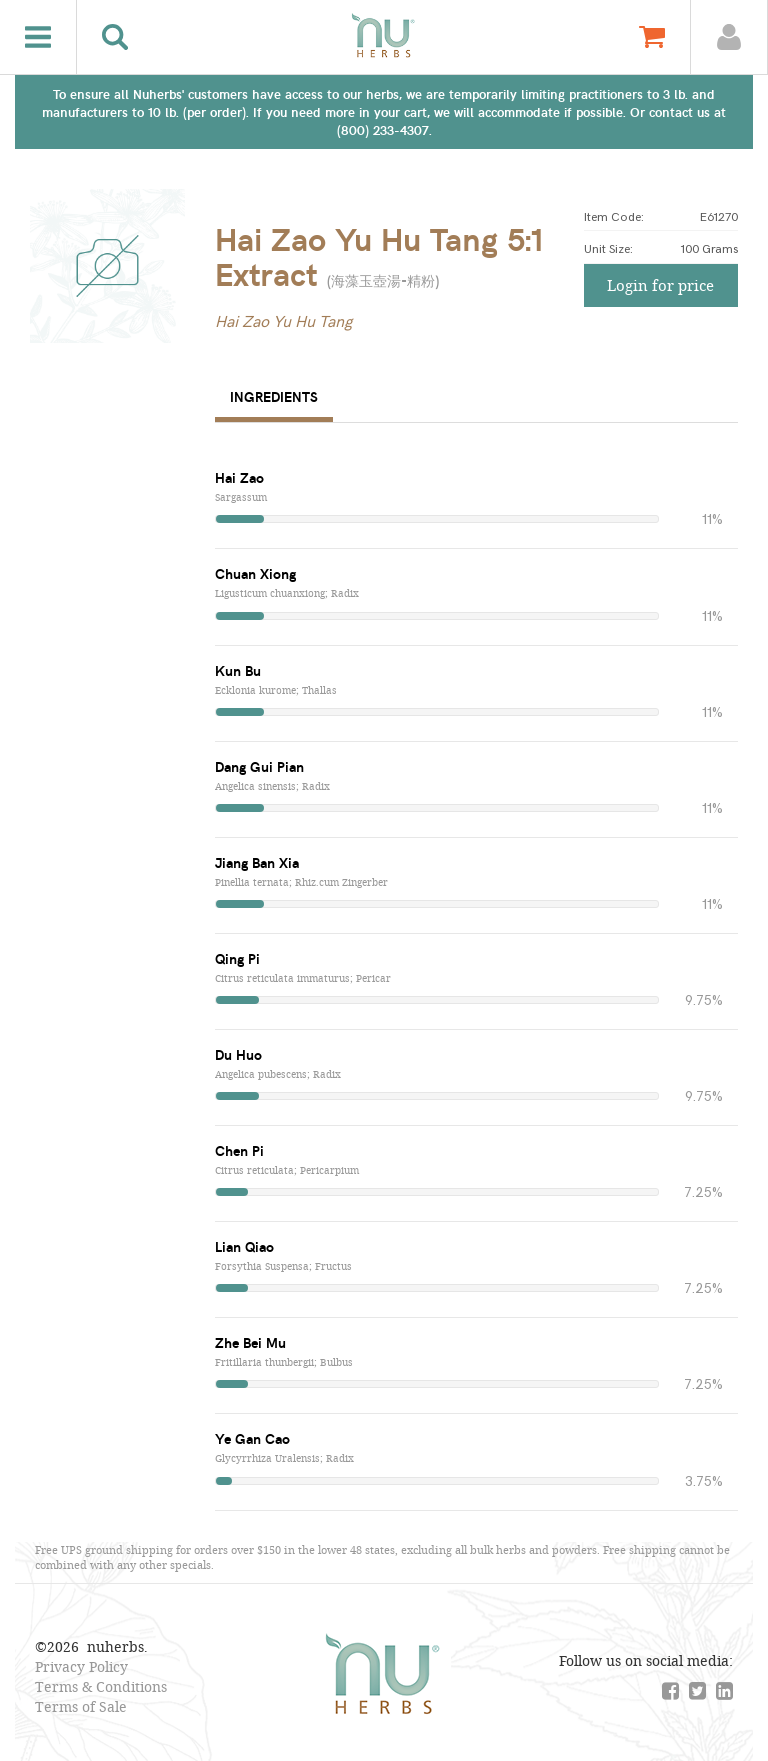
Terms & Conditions (101, 1686)
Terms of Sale (81, 1706)
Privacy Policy (81, 1666)
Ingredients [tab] (274, 396)
